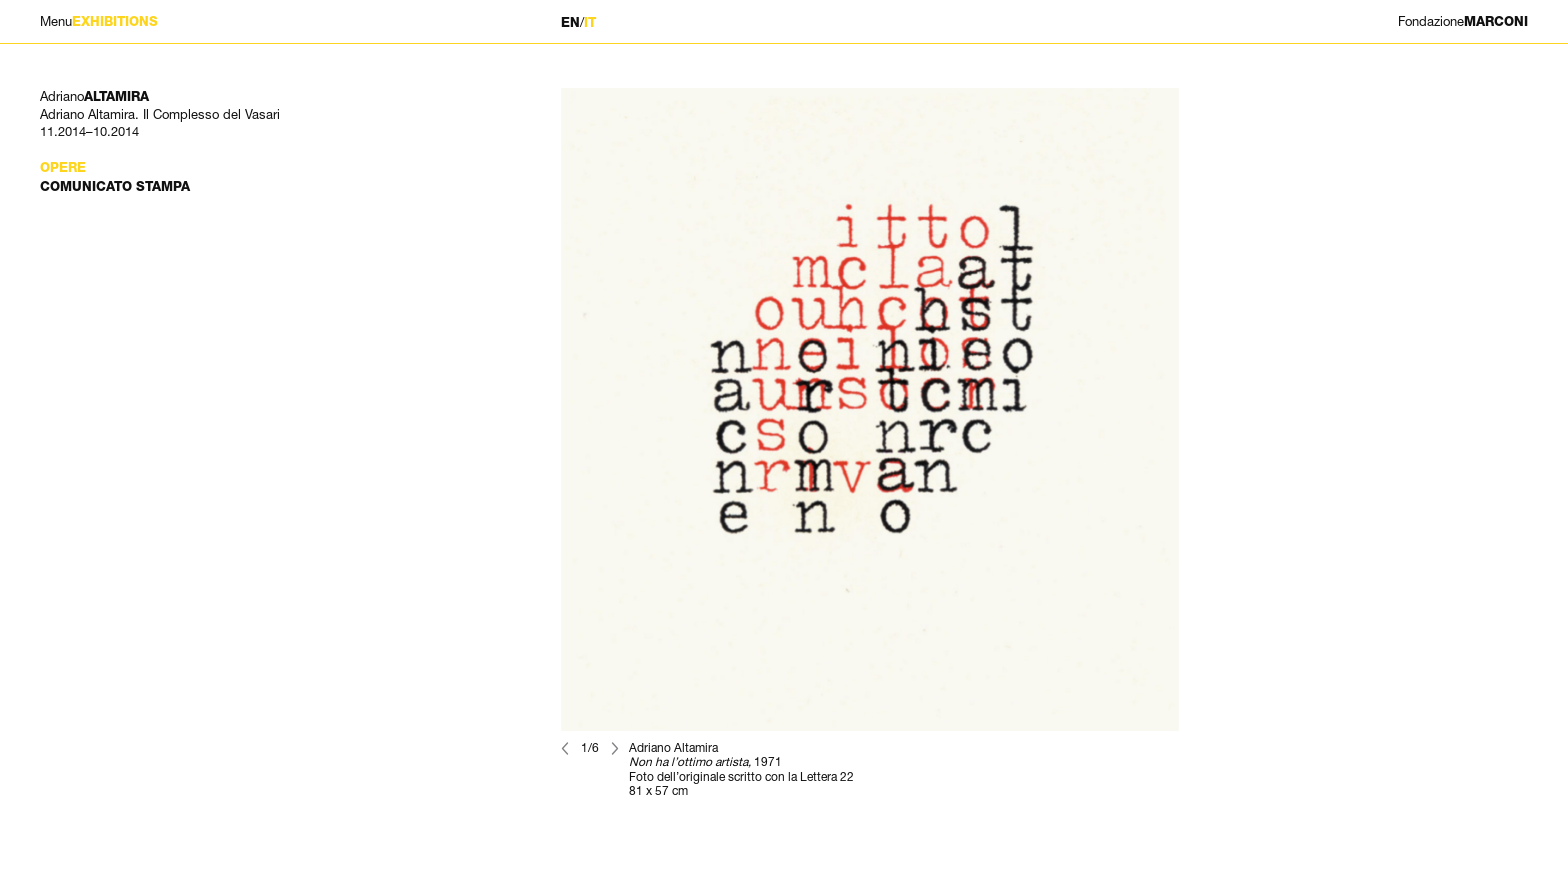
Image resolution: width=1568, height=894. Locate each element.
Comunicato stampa (115, 186)
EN (570, 22)
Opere (63, 167)
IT (590, 22)
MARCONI (1463, 21)
